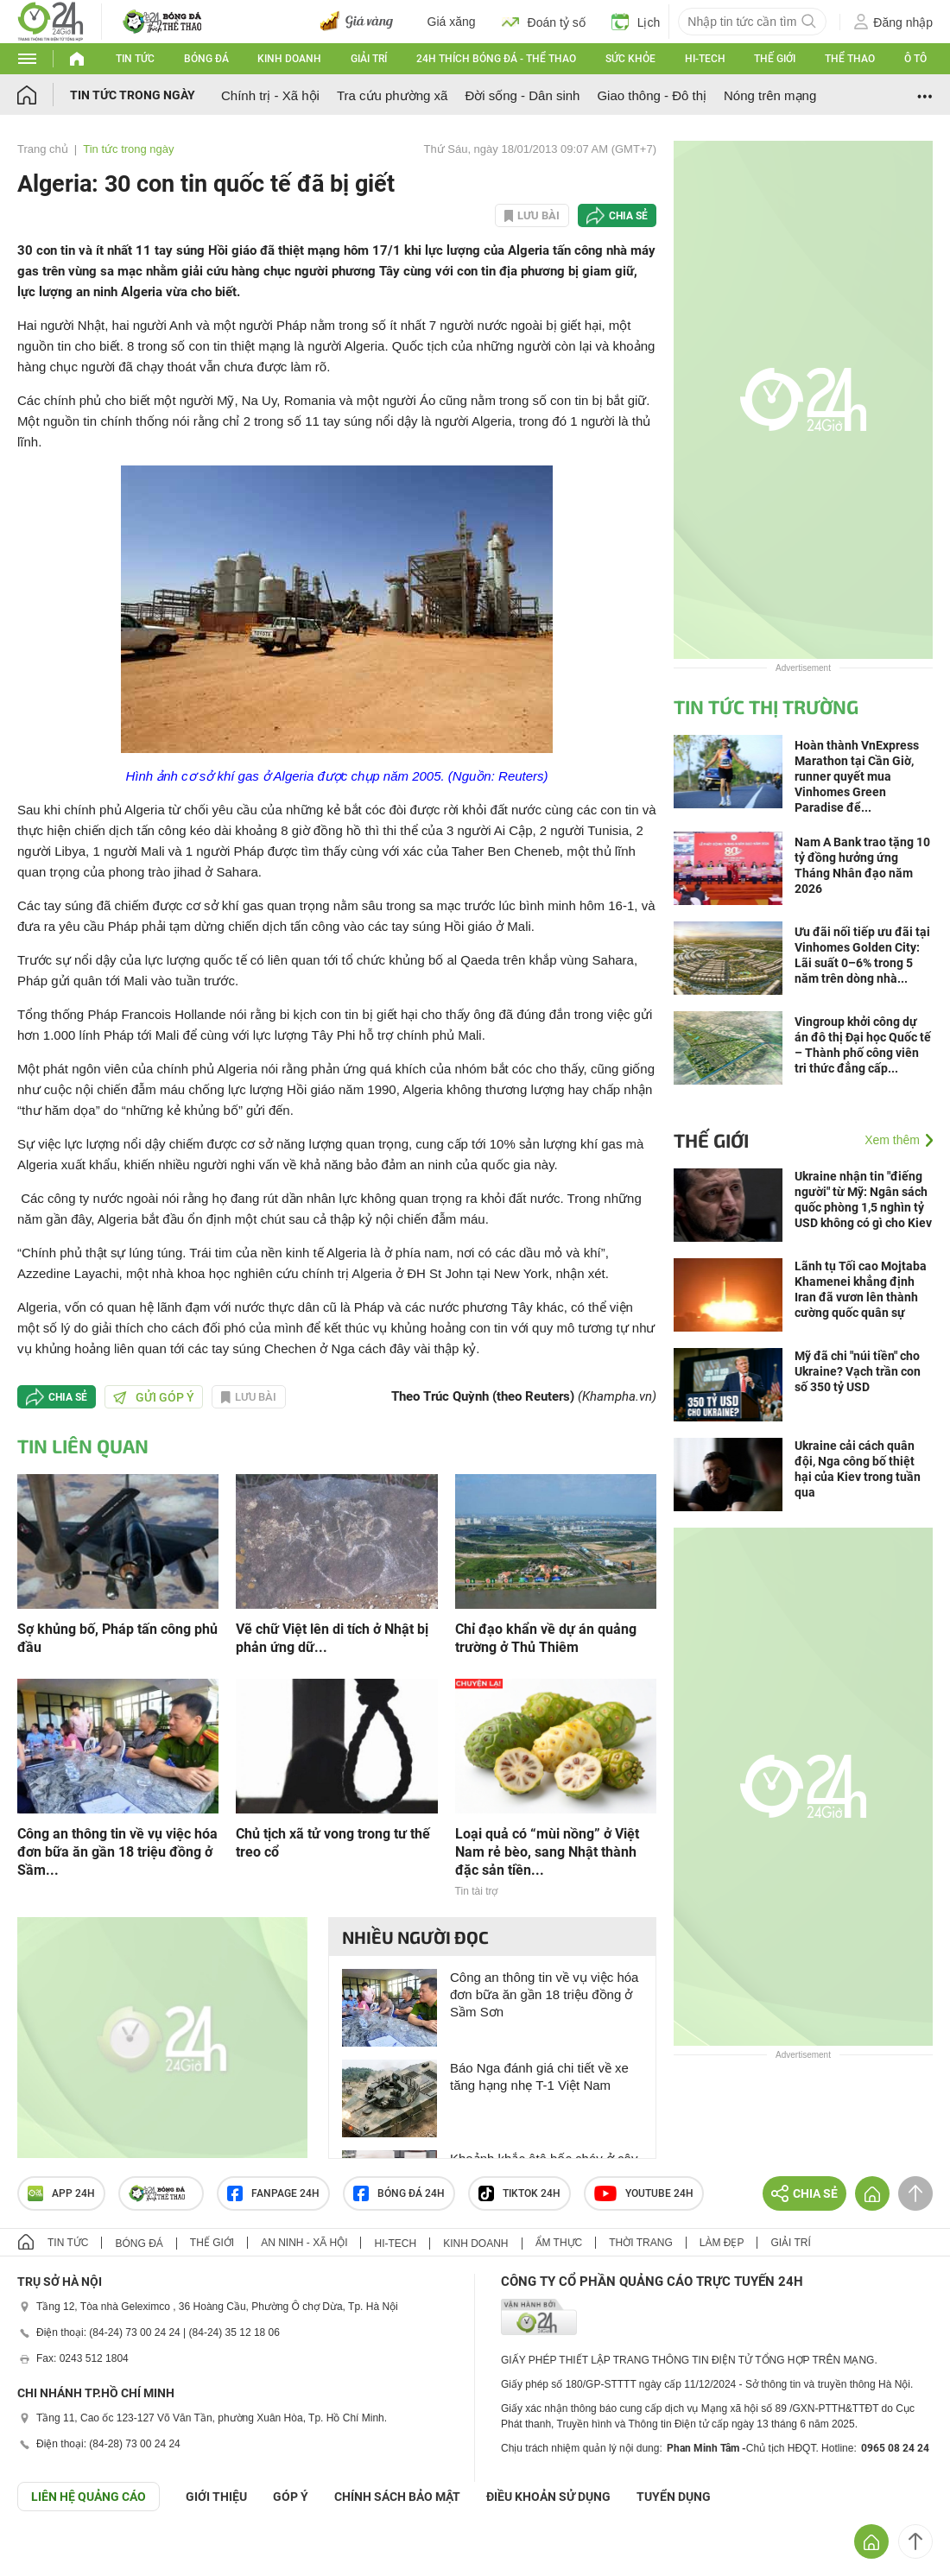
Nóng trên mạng (770, 95)
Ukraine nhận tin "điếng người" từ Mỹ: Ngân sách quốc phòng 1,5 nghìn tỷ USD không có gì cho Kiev (863, 1199)
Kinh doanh (289, 59)
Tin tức (135, 59)
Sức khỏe (630, 59)
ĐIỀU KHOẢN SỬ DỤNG (548, 2496)
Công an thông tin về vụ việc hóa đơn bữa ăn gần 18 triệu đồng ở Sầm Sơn (544, 1994)
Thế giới (774, 59)
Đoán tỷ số (544, 21)
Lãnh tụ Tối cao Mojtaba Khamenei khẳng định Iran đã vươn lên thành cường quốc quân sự (861, 1289)
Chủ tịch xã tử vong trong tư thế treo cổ (333, 1843)
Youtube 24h (644, 2193)
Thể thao (850, 59)
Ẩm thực (559, 2243)
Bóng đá (206, 59)
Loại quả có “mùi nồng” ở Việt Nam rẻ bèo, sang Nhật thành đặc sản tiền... (547, 1852)
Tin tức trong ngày (132, 95)
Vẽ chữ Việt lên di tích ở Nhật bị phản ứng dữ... (332, 1638)
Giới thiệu (216, 2496)
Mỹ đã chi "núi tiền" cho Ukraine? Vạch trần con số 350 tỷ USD (858, 1371)
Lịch (636, 21)
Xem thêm (892, 1140)
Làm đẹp (722, 2243)
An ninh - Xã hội (304, 2243)
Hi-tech (705, 59)
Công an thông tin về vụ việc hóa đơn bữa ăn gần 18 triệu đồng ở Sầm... (117, 1852)
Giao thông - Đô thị (651, 95)
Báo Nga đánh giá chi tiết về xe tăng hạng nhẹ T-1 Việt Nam (539, 2076)
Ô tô (915, 59)
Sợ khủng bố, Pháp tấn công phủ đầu (117, 1638)
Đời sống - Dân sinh (522, 95)
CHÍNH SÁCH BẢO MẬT (397, 2496)
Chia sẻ (628, 216)
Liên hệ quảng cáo (88, 2496)
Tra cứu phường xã (392, 95)
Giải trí (369, 59)
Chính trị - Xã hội (270, 95)
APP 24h (61, 2193)
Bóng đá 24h (399, 2193)
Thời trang (640, 2243)
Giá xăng (452, 21)
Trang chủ (42, 148)
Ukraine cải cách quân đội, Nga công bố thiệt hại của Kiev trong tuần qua (858, 1469)
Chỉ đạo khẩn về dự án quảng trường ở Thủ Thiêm (545, 1638)
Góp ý (290, 2496)
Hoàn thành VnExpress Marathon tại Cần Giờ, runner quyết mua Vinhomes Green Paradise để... (857, 776)
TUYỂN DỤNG (673, 2496)
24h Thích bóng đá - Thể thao (496, 59)
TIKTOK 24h (519, 2193)
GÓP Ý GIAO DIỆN (51, 2553)
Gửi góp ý (153, 1397)
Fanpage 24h (273, 2193)
